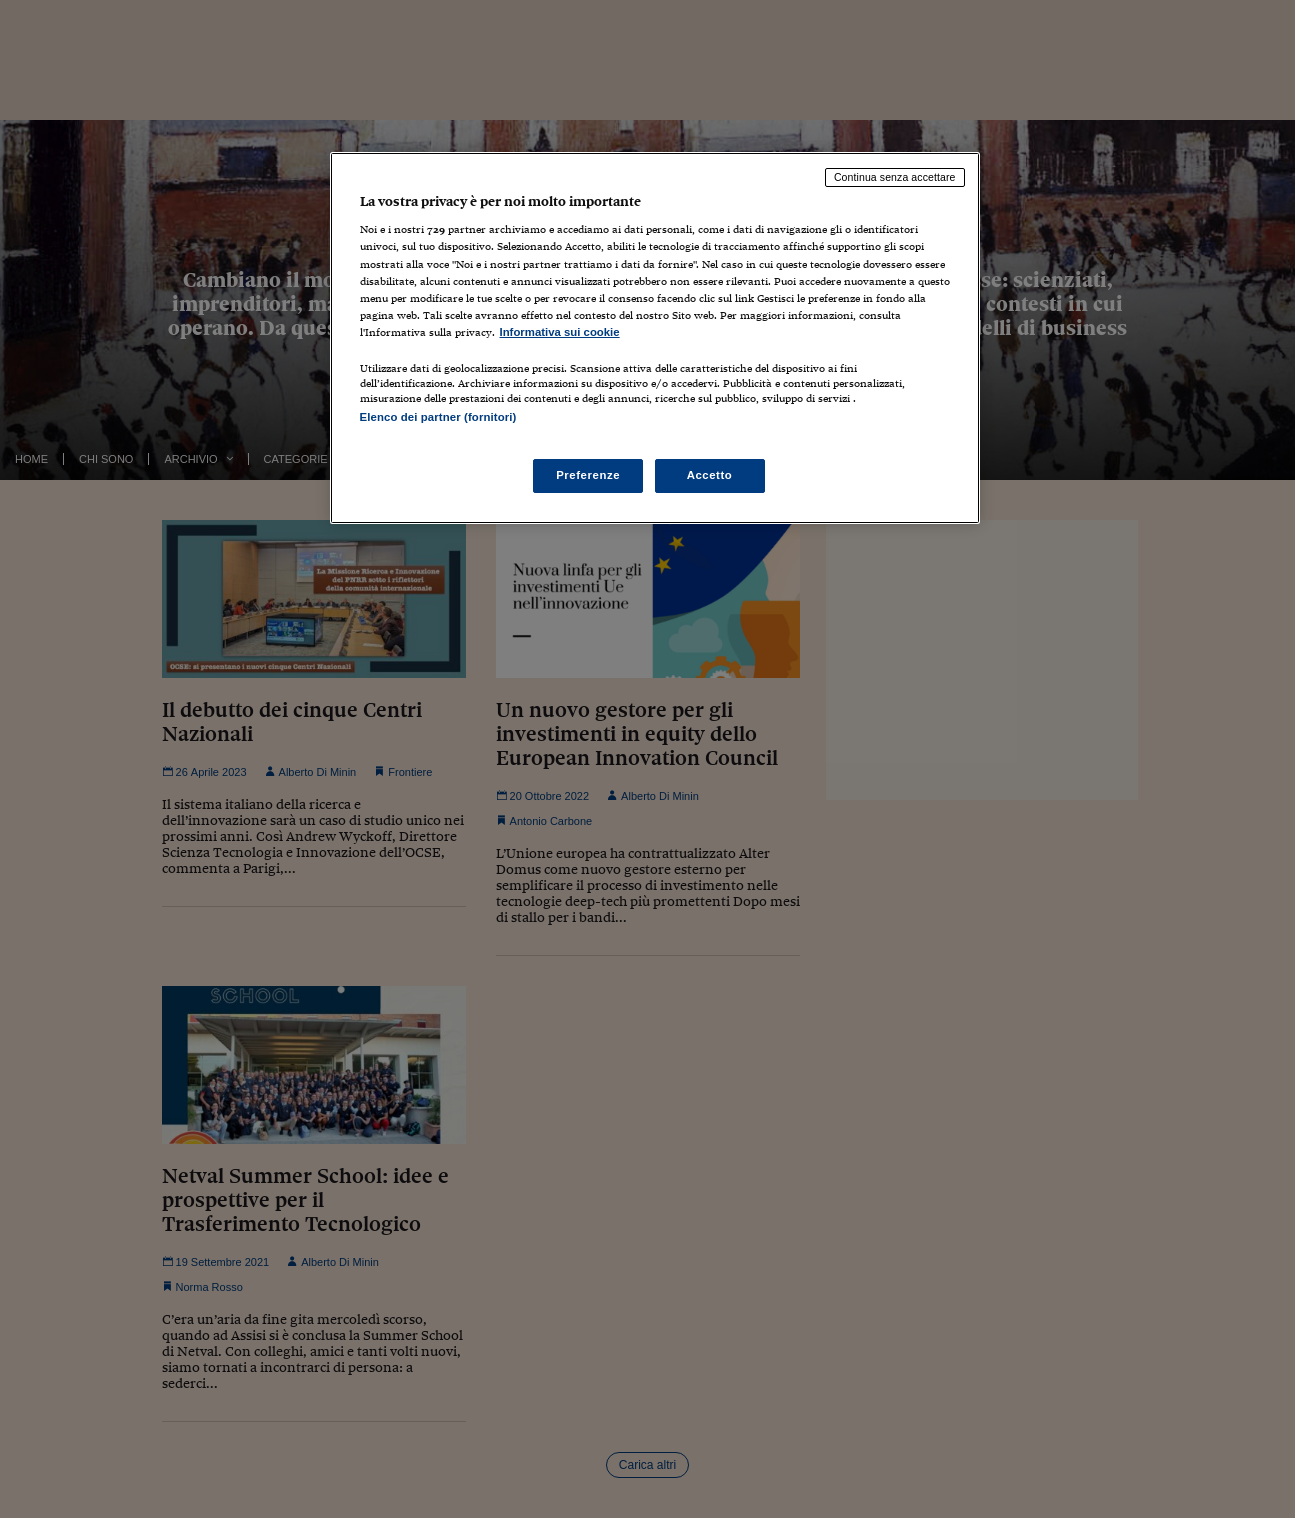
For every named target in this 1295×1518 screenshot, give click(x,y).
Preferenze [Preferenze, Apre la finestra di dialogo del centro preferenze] (588, 475)
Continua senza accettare (895, 177)
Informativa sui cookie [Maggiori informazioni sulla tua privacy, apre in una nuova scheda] (560, 332)
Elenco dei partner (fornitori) (438, 417)
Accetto (710, 475)
